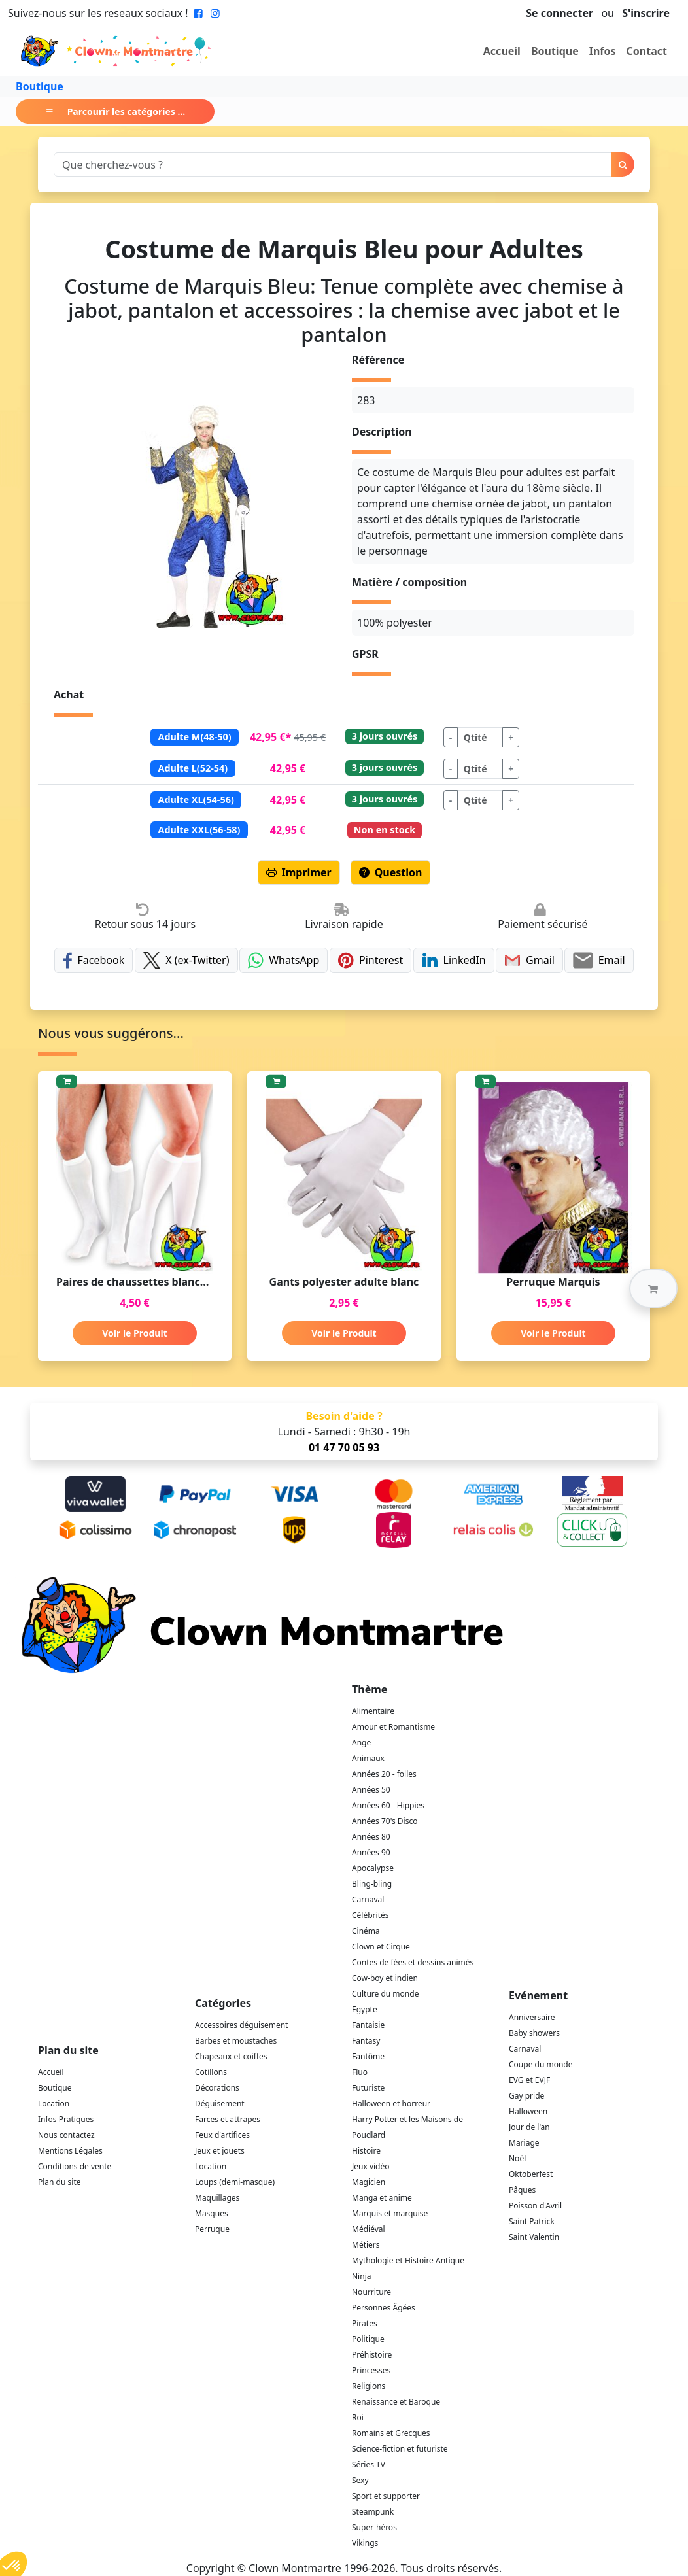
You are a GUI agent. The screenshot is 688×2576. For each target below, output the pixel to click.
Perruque (212, 2229)
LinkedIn (454, 960)
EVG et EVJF (529, 2080)
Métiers (366, 2244)
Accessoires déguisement (241, 2025)
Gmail (529, 960)
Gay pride (526, 2095)
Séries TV (368, 2464)
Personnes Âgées (383, 2307)
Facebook (93, 960)
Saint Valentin (534, 2236)
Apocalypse (373, 1868)
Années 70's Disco (384, 1821)
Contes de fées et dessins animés (412, 1962)
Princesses (371, 2370)
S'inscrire (646, 13)
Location (53, 2103)
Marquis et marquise (390, 2213)
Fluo (360, 2072)
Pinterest (371, 960)
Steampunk (373, 2511)
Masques (211, 2213)
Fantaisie (368, 2025)
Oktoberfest (531, 2174)
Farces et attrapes (227, 2119)
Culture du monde (385, 1993)
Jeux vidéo (371, 2166)
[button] (653, 1288)
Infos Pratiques (66, 2119)
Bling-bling (372, 1883)
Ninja (361, 2276)
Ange (361, 1742)
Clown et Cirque (381, 1946)
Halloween (528, 2111)
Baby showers (534, 2032)
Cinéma (366, 1930)
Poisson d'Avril (535, 2205)
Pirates (364, 2323)
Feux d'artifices (222, 2134)
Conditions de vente (74, 2166)
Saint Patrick (532, 2221)
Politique (368, 2338)
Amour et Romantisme (393, 1726)
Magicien (368, 2182)
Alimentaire (373, 1711)
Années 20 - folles (384, 1773)
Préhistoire (372, 2354)
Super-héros (374, 2527)
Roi (358, 2417)
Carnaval (368, 1899)
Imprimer (299, 872)
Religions (368, 2386)
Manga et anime (382, 2197)
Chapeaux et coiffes (231, 2056)
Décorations (217, 2087)
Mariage (524, 2142)
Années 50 (371, 1789)
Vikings (365, 2543)
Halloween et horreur (391, 2103)
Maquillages (217, 2197)
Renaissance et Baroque (396, 2401)
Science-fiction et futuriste (400, 2448)
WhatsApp (283, 960)
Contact (647, 51)
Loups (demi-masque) (235, 2182)
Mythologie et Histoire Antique (408, 2260)
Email (599, 960)
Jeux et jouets (220, 2150)
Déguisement (220, 2103)
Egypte (364, 2009)
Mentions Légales (70, 2150)
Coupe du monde (541, 2064)
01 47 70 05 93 (344, 1447)
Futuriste (368, 2087)
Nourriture (371, 2291)
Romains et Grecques (391, 2433)
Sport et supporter (386, 2495)
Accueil (502, 51)
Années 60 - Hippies (388, 1805)
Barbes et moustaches (236, 2040)
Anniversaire (532, 2017)
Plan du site (59, 2182)
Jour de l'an (529, 2127)
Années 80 (371, 1836)
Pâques (522, 2189)
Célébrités (370, 1915)
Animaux (368, 1758)
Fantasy (366, 2040)
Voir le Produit (134, 1333)
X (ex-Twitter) (186, 960)
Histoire (366, 2150)
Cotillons (211, 2072)
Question (390, 872)
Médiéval (368, 2229)
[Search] (332, 164)
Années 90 (371, 1852)
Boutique (555, 51)
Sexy (360, 2480)
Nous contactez (66, 2134)
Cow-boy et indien (385, 1978)
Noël (517, 2158)
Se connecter (559, 13)
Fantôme (368, 2056)
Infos (602, 51)
